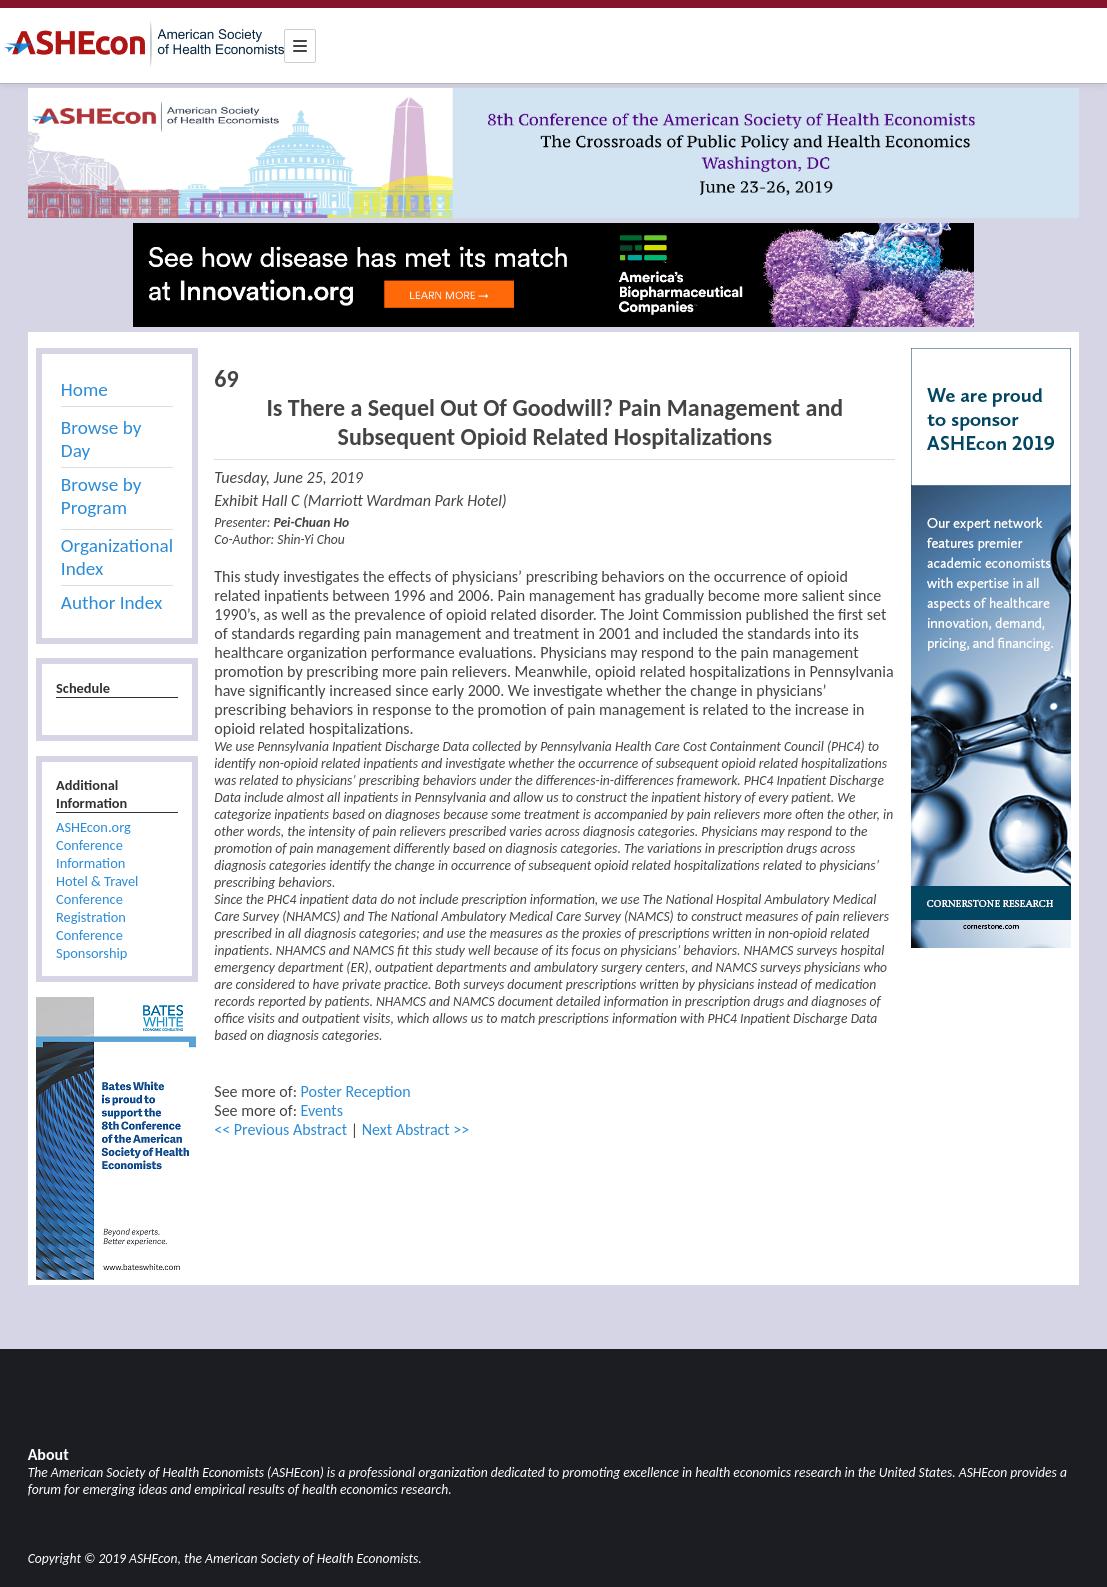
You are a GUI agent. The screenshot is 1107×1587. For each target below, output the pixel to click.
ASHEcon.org (93, 827)
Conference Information (90, 854)
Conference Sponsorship (91, 944)
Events (322, 1110)
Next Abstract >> (416, 1129)
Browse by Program (101, 496)
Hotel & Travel (97, 881)
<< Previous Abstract (280, 1129)
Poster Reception (356, 1091)
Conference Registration (91, 908)
